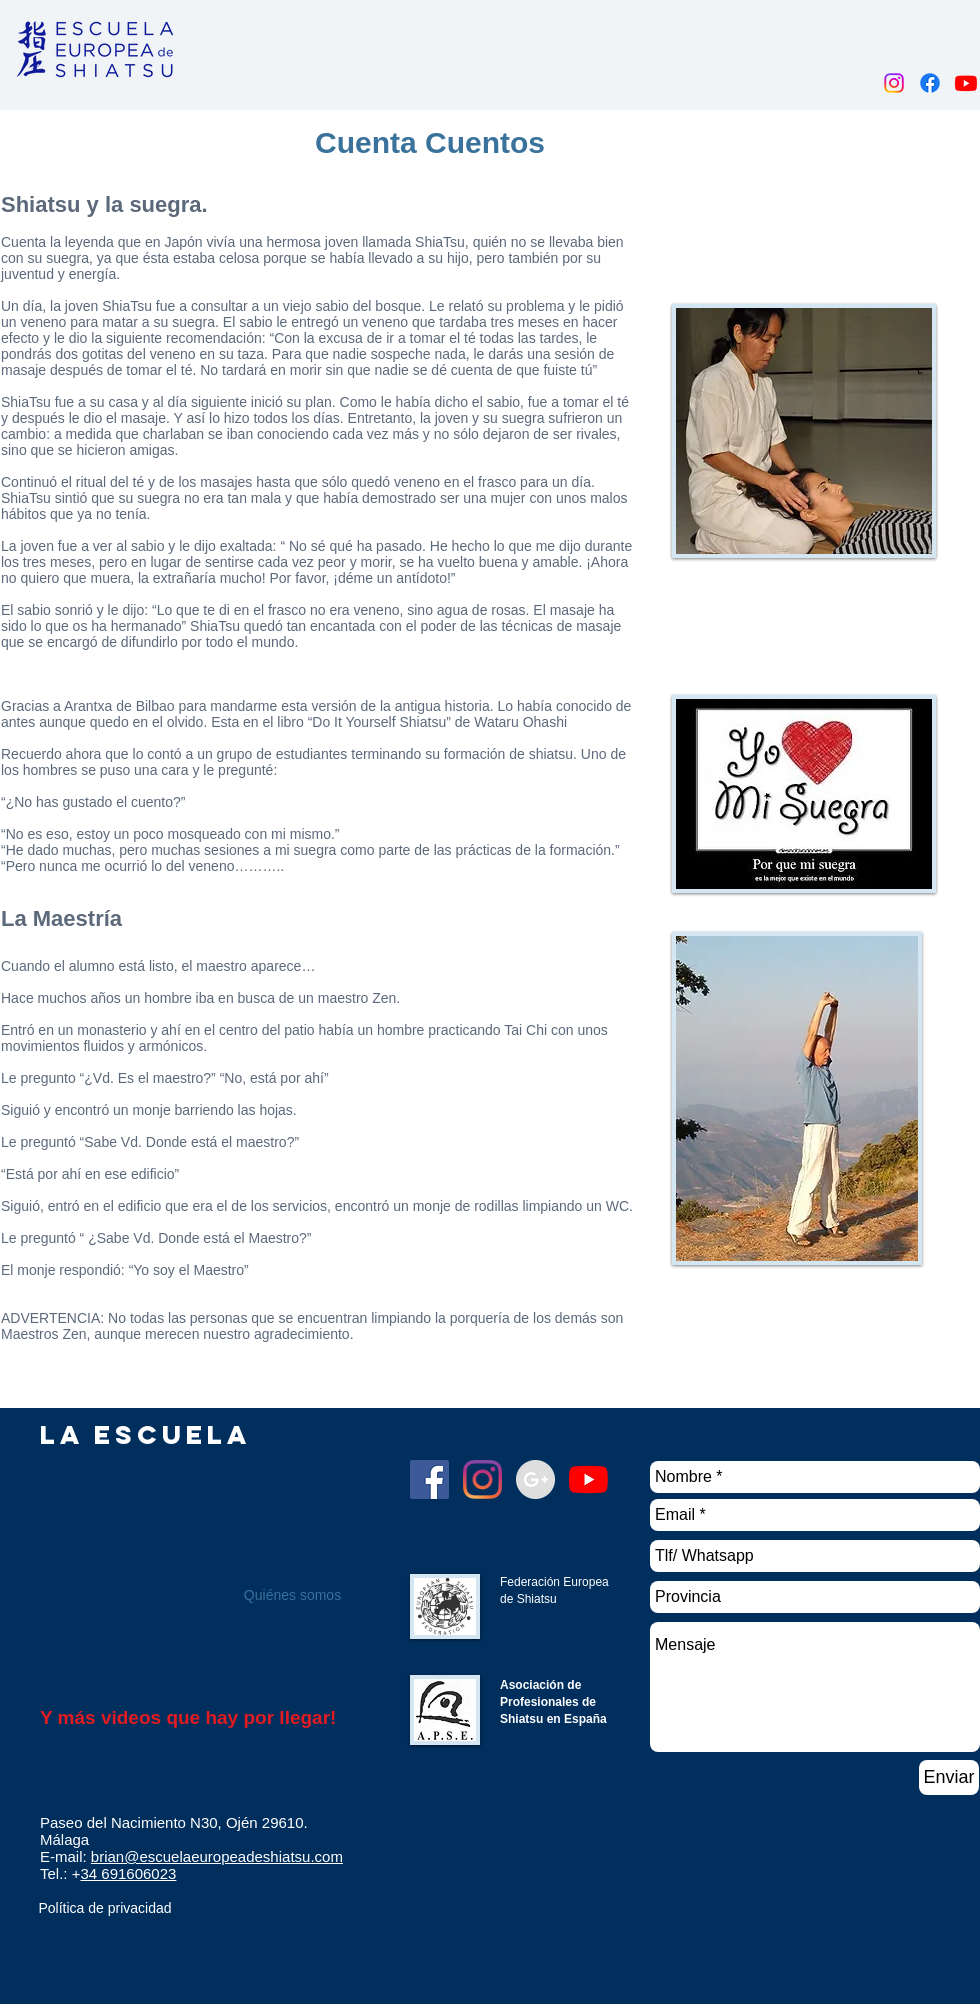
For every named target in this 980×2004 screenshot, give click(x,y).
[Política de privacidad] (105, 1909)
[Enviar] (949, 1777)
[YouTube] (588, 1479)
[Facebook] (930, 83)
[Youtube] (966, 83)
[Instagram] (894, 83)
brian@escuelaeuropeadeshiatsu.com (217, 1856)
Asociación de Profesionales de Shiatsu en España (553, 1702)
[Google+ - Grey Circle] (535, 1479)
